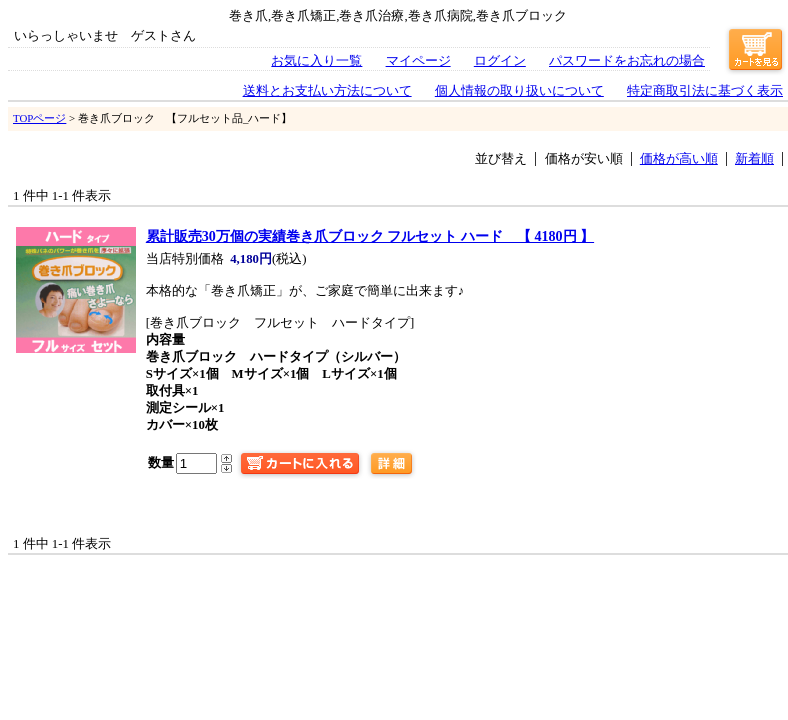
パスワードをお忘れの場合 (627, 61)
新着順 (754, 159)
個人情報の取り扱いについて (519, 91)
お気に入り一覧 (316, 61)
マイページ (418, 61)
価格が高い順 (679, 159)
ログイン (500, 61)
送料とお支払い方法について (327, 91)
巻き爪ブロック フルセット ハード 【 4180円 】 (370, 236)
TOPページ (39, 118)
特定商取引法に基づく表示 (705, 91)
